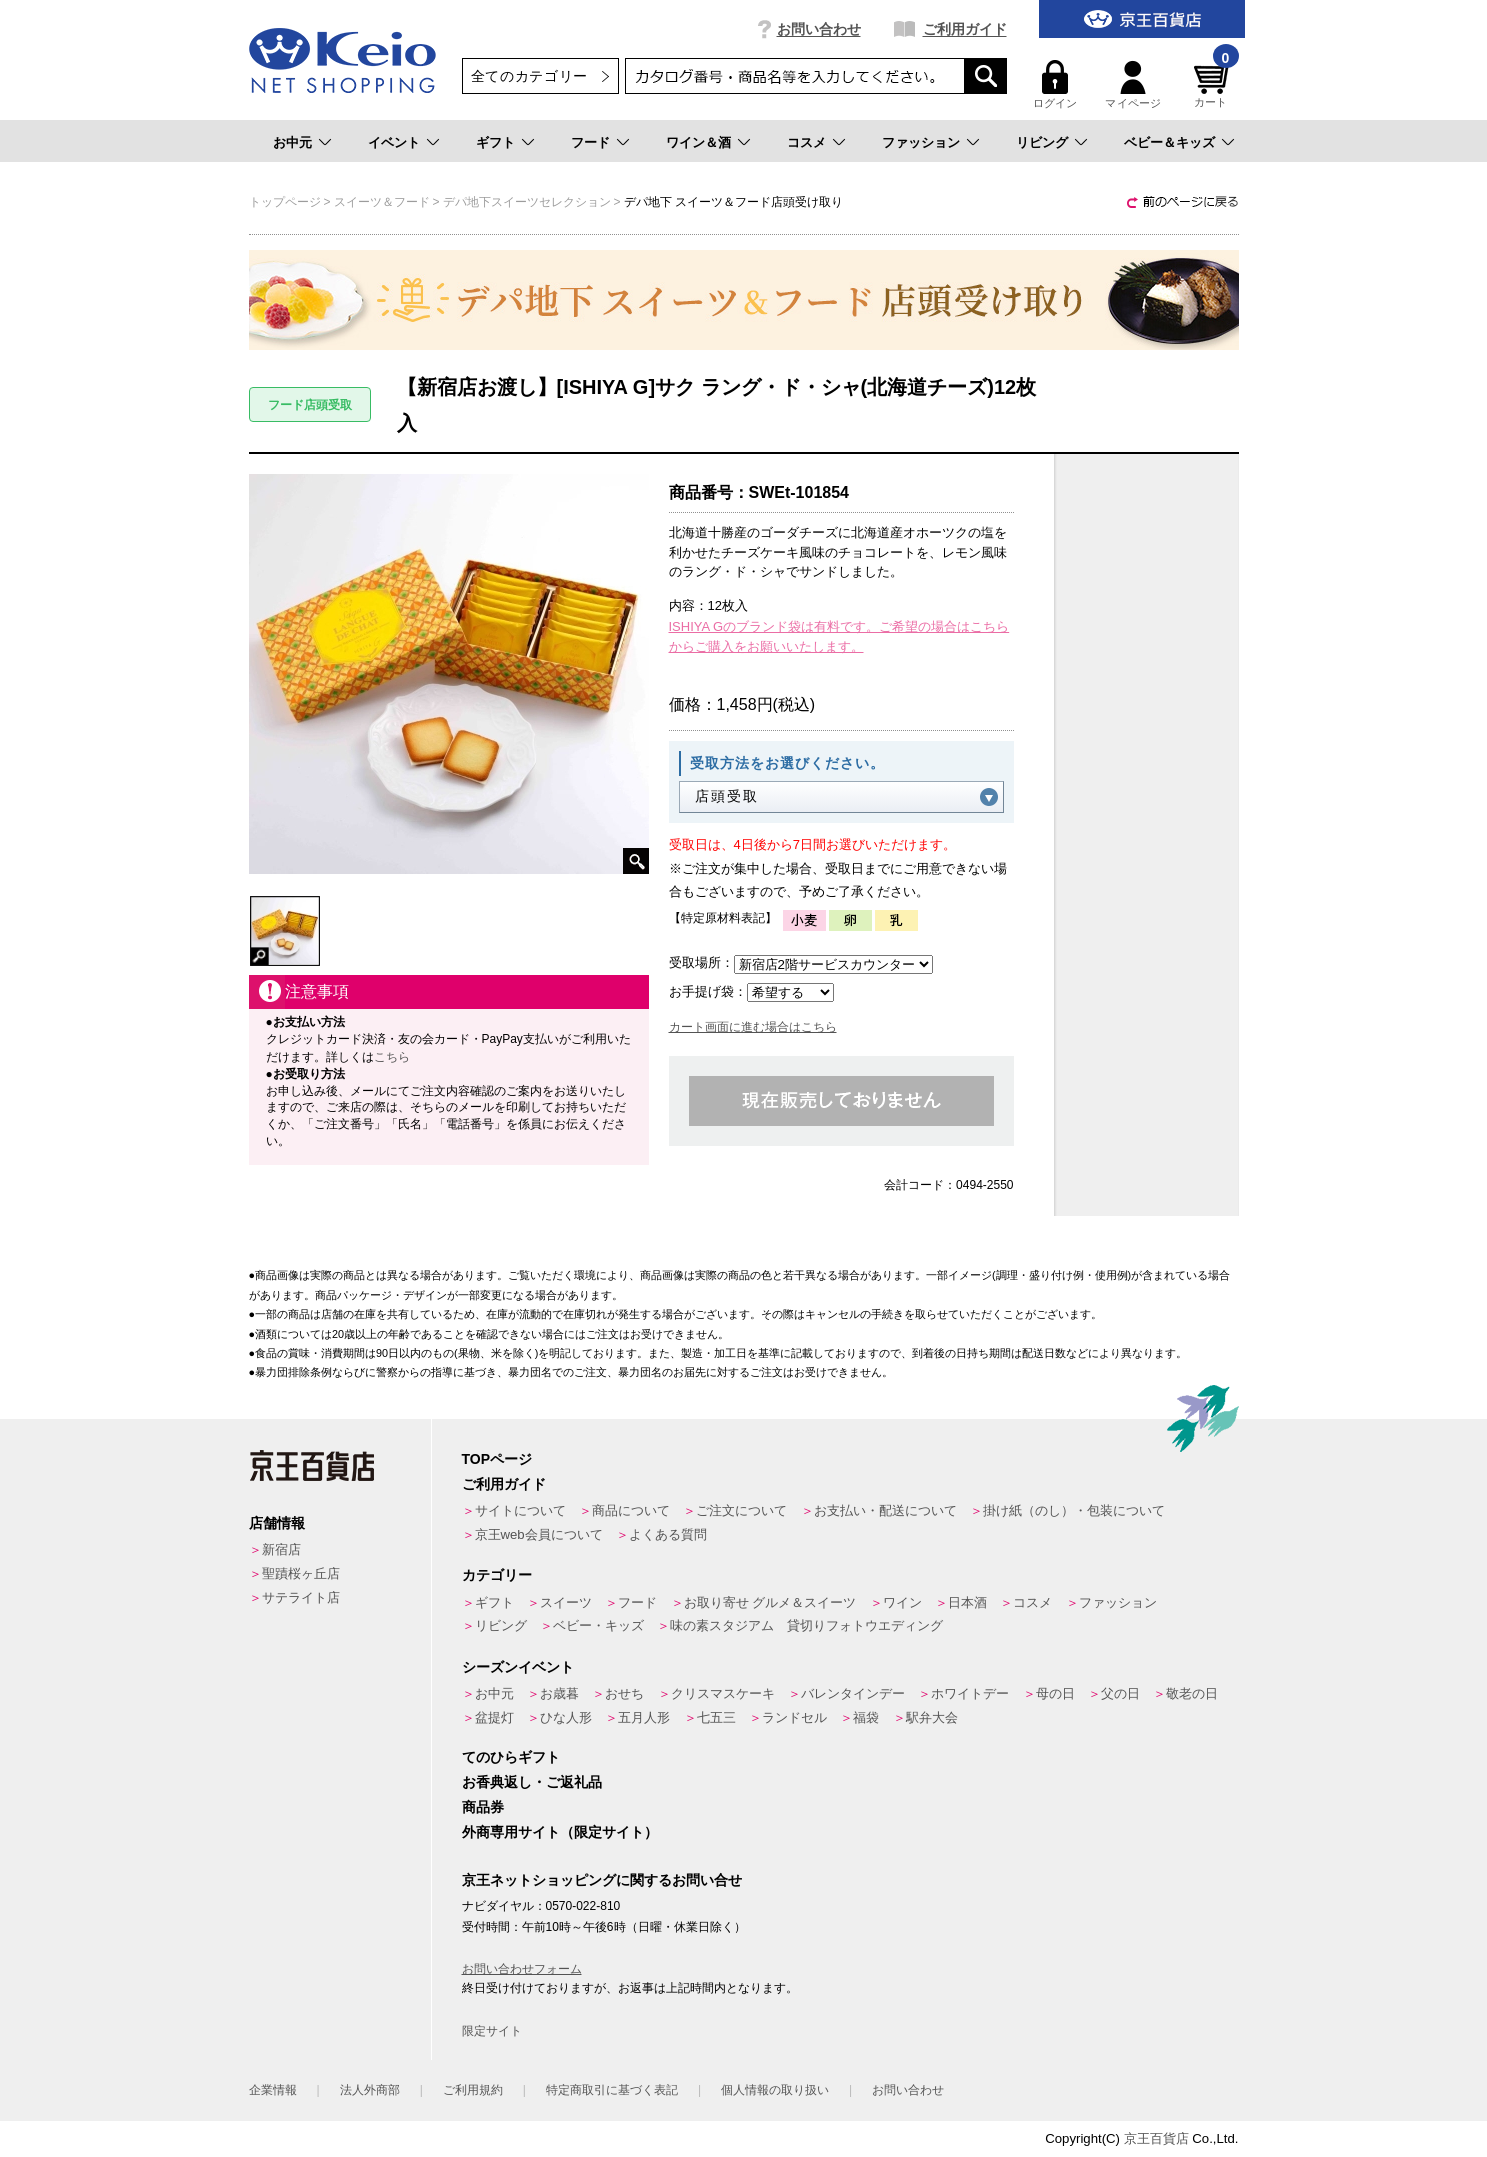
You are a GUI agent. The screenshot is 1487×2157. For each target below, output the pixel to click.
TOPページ (497, 1459)
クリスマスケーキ (723, 1693)
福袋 (866, 1717)
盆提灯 (494, 1717)
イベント (394, 142)
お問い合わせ (819, 29)
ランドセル (794, 1717)
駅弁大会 (932, 1717)
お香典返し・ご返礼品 (532, 1782)
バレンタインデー (853, 1693)
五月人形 (644, 1717)
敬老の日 (1192, 1693)
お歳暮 (559, 1693)
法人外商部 (370, 2090)
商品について (631, 1510)
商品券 (483, 1807)
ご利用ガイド (965, 29)
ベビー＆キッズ (1169, 142)
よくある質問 (668, 1534)
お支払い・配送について (885, 1510)
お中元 (292, 142)
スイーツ (566, 1602)
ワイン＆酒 (698, 142)
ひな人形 (566, 1717)
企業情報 (273, 2090)
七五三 (716, 1717)
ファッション (921, 142)
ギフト (495, 142)
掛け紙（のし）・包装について (1074, 1510)
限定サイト (492, 2031)
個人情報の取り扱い (775, 2090)
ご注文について (741, 1510)
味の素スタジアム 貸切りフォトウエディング (806, 1625)
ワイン (902, 1602)
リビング (1042, 142)
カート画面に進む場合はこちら (753, 1027)
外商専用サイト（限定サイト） (560, 1832)
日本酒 (967, 1602)
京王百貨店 (1156, 2138)
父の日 (1120, 1693)
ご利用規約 (473, 2090)
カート (1214, 84)
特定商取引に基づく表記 (612, 2090)
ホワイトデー (970, 1693)
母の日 (1055, 1693)
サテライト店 (301, 1597)
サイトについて (520, 1510)
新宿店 (281, 1549)
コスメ (806, 142)
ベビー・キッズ (598, 1625)
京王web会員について (539, 1534)
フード (590, 142)
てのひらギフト (511, 1757)
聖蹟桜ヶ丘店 (301, 1573)
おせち (624, 1693)
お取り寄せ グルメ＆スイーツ (770, 1602)
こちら (392, 1057)
